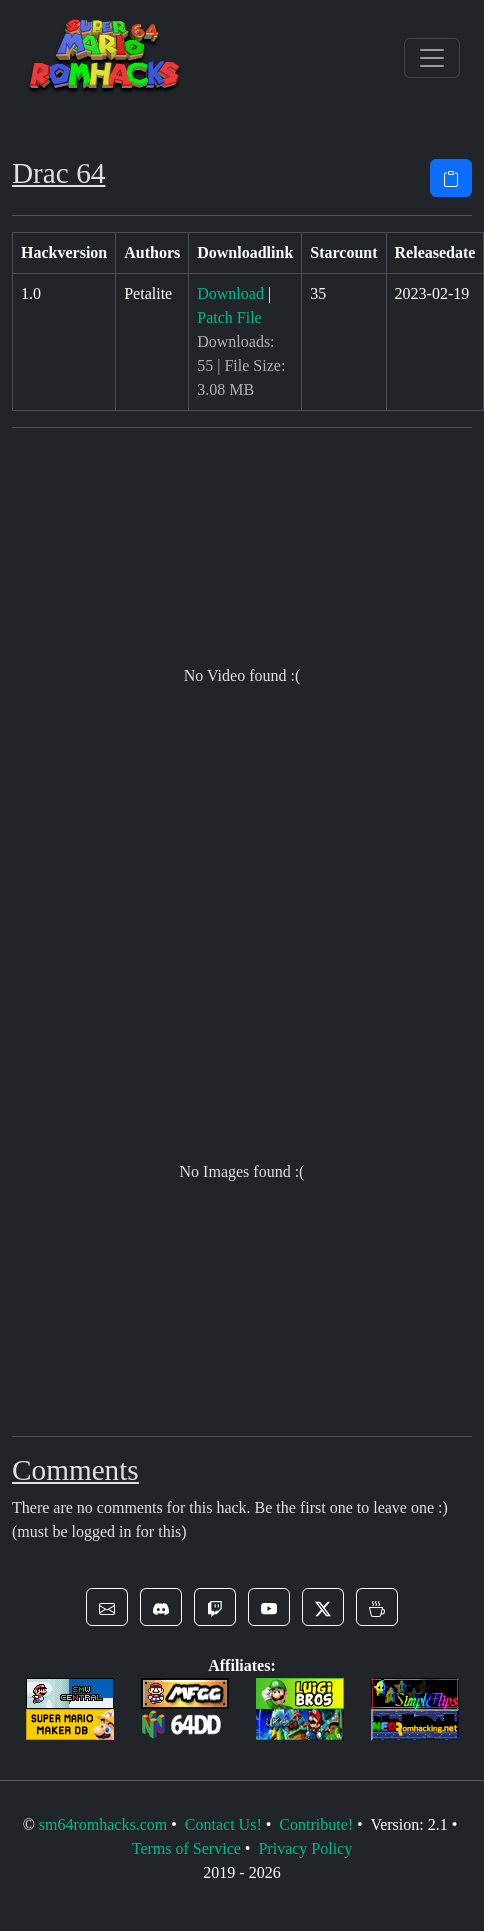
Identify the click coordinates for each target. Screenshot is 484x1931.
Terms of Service (186, 1848)
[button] (107, 1607)
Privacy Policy (305, 1848)
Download (230, 293)
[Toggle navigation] (432, 58)
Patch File (229, 317)
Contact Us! (223, 1824)
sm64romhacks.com (103, 1824)
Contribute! (316, 1824)
